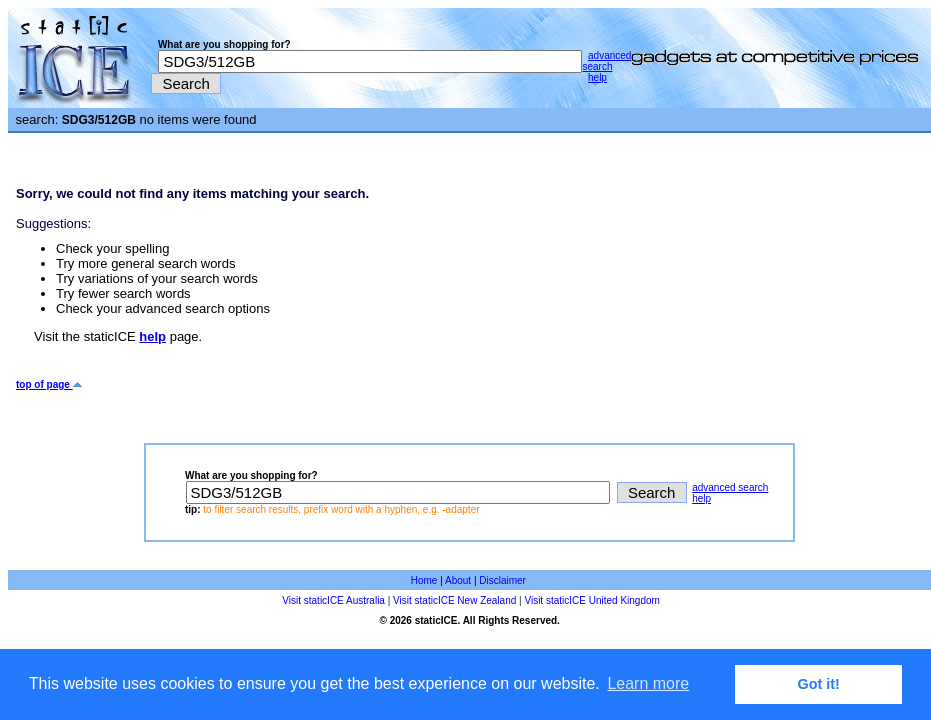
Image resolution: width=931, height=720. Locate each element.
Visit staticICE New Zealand (454, 600)
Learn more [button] (648, 683)
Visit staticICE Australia (333, 600)
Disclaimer (502, 580)
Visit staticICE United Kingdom (591, 600)
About (458, 580)
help (597, 77)
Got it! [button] (819, 684)
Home (424, 580)
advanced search (606, 61)
